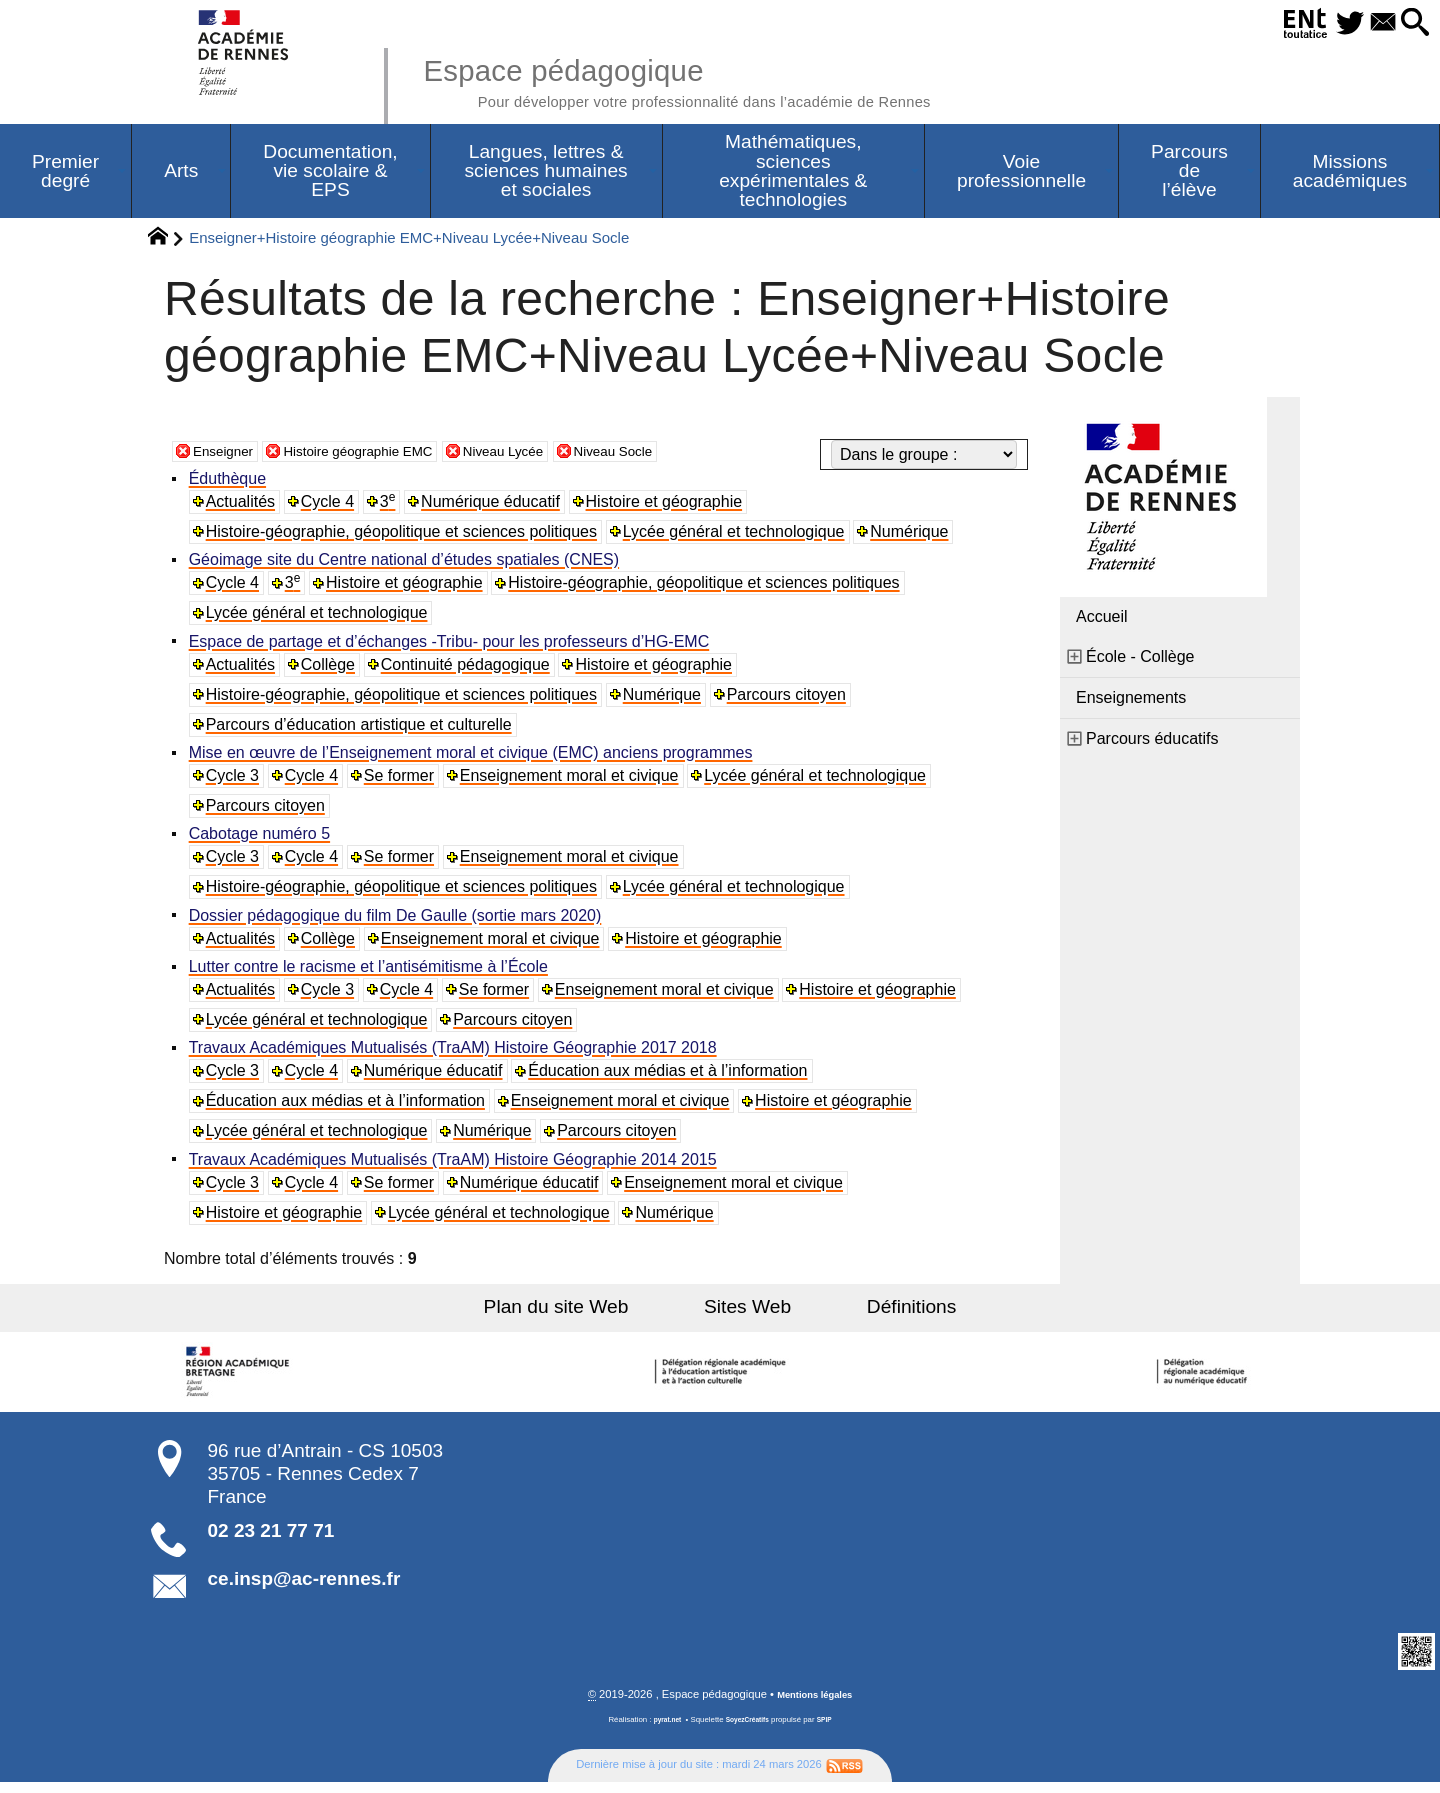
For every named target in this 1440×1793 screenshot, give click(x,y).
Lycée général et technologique (738, 536)
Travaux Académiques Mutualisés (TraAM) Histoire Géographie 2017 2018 (456, 1057)
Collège (332, 670)
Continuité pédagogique (470, 670)
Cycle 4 (331, 506)
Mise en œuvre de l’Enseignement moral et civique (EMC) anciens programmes (474, 759)
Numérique (914, 536)
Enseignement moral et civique (574, 782)
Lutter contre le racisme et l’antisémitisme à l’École (371, 975)
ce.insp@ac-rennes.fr (304, 1588)
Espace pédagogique (727, 80)
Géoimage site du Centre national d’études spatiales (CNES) (407, 565)
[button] (1410, 23)
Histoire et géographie (670, 506)
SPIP (831, 1731)
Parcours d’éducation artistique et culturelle (362, 730)
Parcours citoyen (791, 700)
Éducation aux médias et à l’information (673, 1080)
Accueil (1102, 621)
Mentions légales (815, 1706)
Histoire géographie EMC (385, 455)
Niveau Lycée (553, 455)
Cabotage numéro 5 (262, 841)
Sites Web (747, 1317)
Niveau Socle (679, 455)
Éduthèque (230, 483)
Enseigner (229, 455)
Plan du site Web (588, 1317)
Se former (404, 782)
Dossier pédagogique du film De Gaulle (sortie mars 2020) (398, 923)
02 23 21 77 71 (271, 1540)
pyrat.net (661, 1731)
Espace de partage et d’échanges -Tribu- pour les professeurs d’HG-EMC (452, 647)
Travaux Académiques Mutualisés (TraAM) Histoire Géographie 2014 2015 (456, 1169)
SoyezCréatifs (749, 1731)
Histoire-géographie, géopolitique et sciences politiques (404, 536)
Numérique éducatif (496, 506)
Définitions (880, 1317)
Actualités (243, 506)
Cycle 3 (235, 782)
